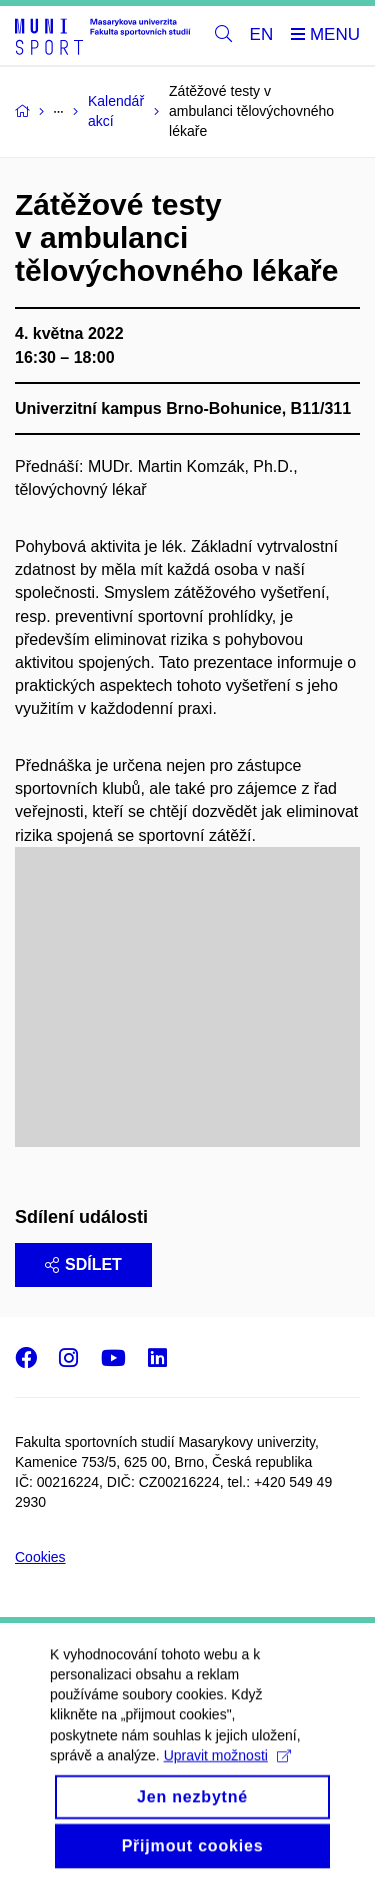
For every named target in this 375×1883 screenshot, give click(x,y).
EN (262, 34)
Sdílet (83, 1264)
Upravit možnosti (227, 1776)
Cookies (40, 1557)
